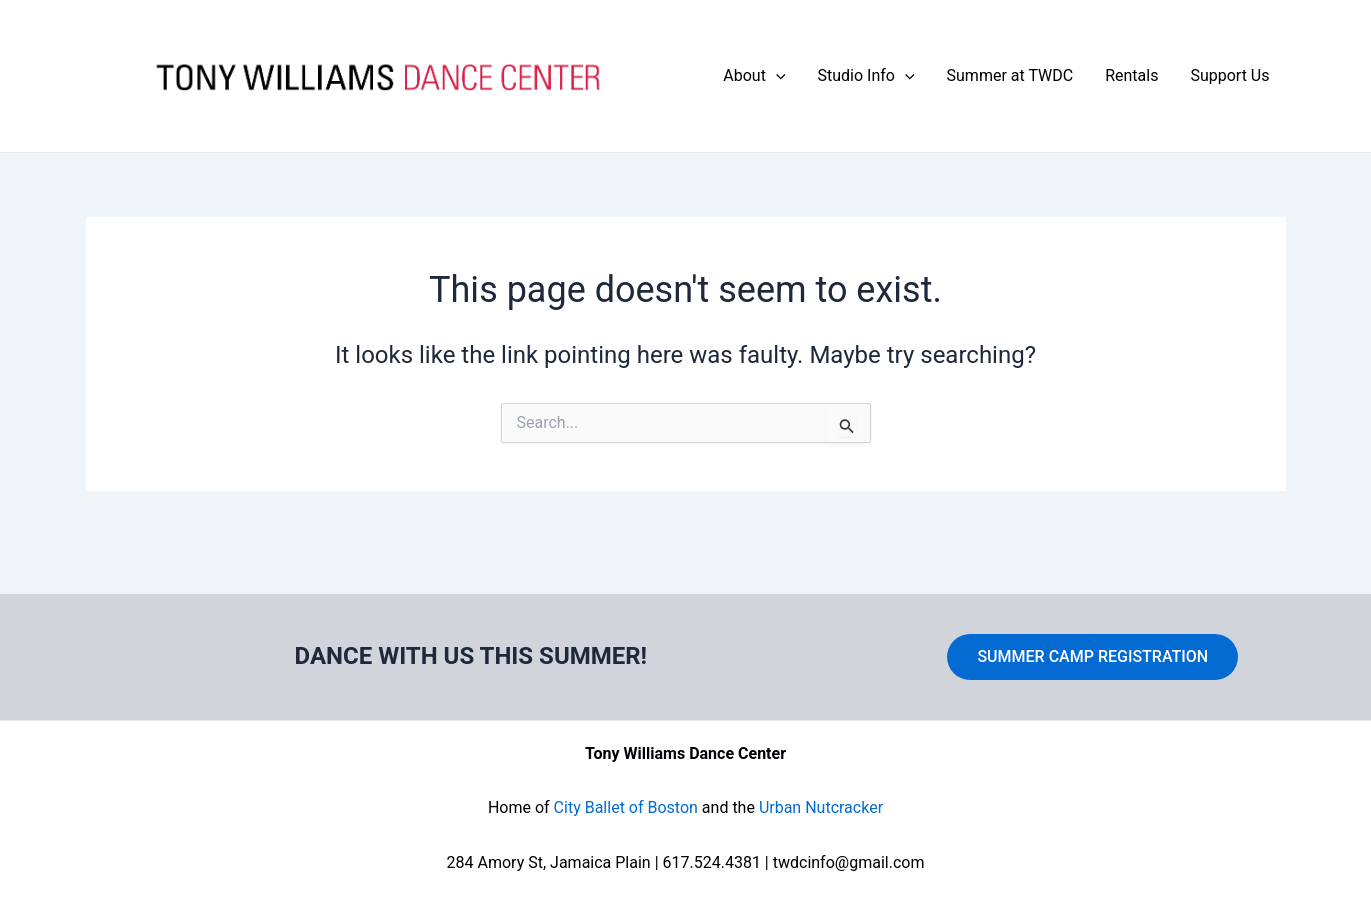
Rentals (1131, 75)
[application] (776, 76)
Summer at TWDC (1010, 75)
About (754, 76)
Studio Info (866, 76)
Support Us (1229, 75)
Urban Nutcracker (821, 807)
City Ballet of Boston (626, 807)
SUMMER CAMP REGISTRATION (1092, 656)
